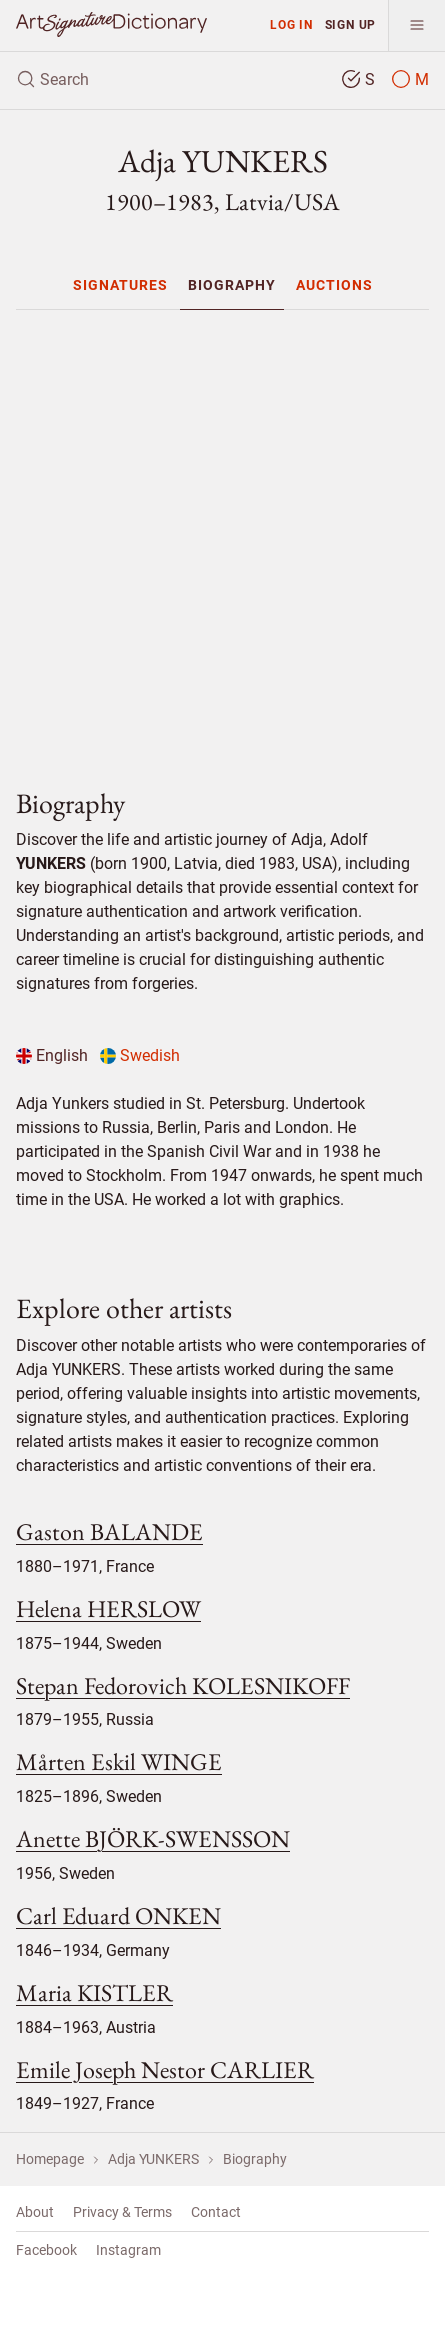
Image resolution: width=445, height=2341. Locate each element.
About (35, 2212)
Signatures (120, 285)
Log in (291, 24)
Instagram (128, 2250)
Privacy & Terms (122, 2212)
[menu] (416, 25)
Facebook (46, 2250)
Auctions (334, 285)
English (52, 1055)
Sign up (351, 24)
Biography (232, 285)
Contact (216, 2212)
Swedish (140, 1055)
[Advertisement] (230, 540)
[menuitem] (120, 285)
